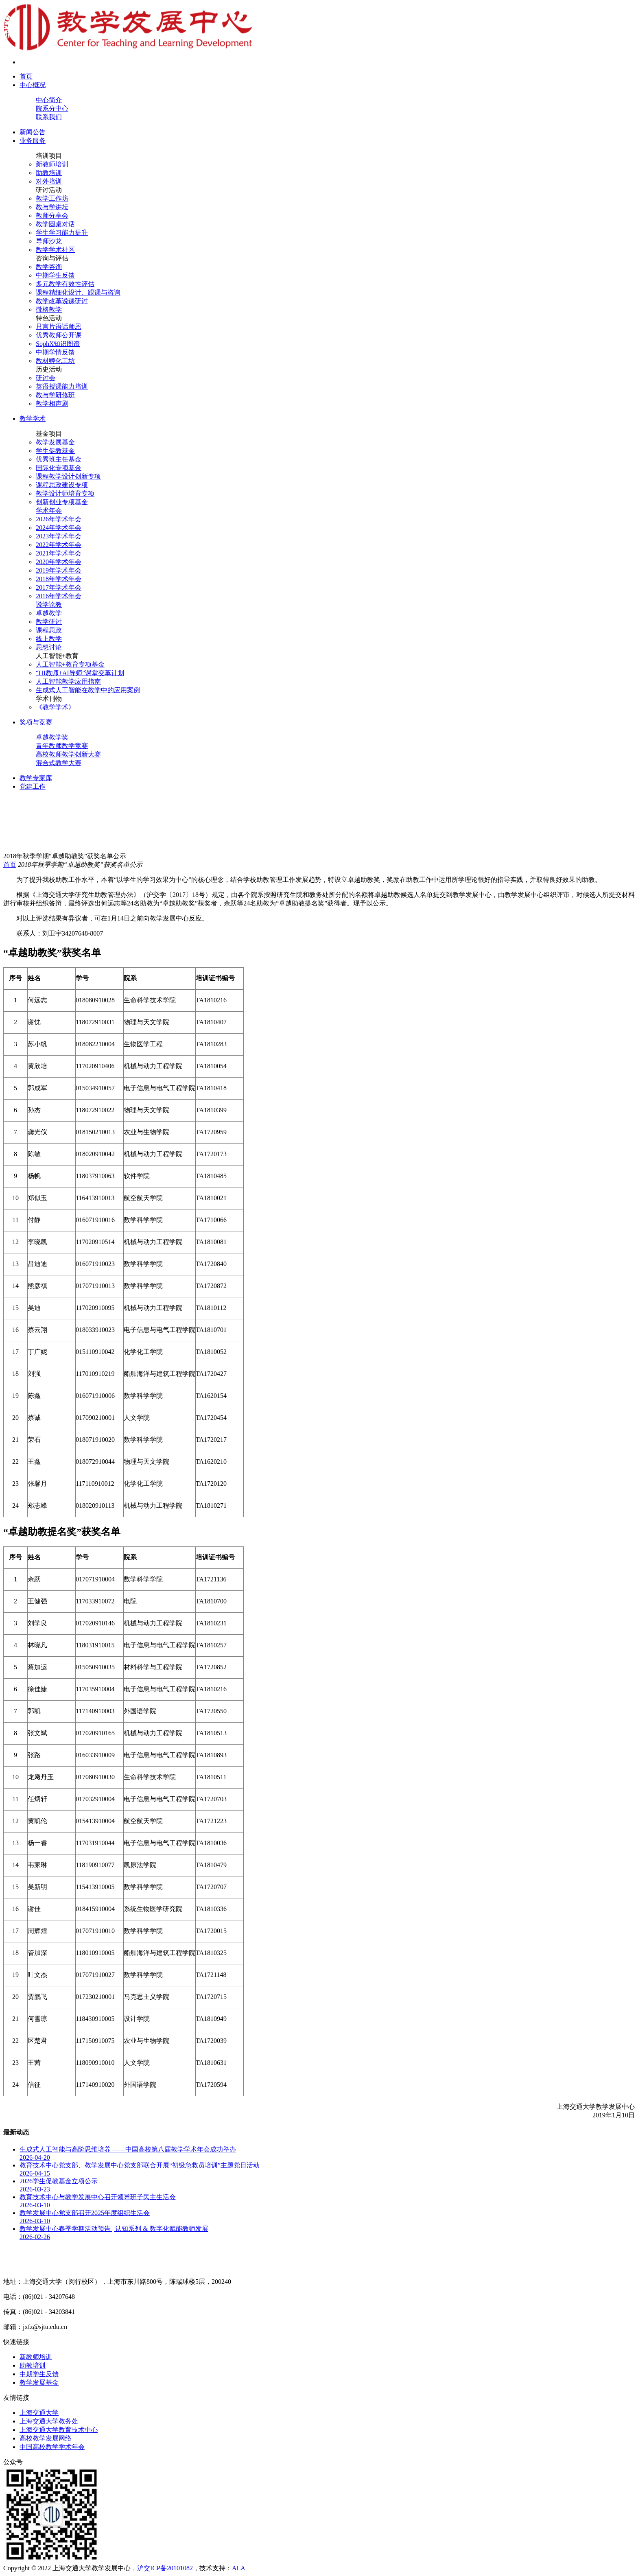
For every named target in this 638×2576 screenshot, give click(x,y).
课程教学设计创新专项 (68, 476)
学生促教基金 (55, 450)
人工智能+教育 (57, 655)
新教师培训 (52, 164)
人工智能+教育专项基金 (70, 664)
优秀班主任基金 (58, 459)
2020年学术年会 (58, 561)
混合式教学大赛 (58, 762)
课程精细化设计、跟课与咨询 (78, 292)
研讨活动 (49, 189)
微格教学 (49, 309)
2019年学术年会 (58, 570)
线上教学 (49, 638)
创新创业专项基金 (62, 502)
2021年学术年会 (58, 553)
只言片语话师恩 (58, 326)
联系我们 (49, 117)
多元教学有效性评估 (65, 283)
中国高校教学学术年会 (52, 2446)
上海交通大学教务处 (49, 2421)
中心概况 (33, 84)
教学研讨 (49, 621)
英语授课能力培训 (62, 386)
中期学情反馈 (55, 352)
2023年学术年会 (58, 536)
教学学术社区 (55, 249)
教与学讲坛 (52, 206)
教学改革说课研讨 (62, 300)
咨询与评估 (52, 258)
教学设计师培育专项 (65, 493)
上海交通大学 (39, 2412)
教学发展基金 (55, 442)
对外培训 (49, 181)
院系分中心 (52, 108)
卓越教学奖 (52, 737)
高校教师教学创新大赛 (68, 754)
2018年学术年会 (58, 578)
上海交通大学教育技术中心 (59, 2429)
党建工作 (33, 786)
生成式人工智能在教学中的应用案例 (88, 690)
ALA (238, 2568)
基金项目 (49, 433)
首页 (26, 76)
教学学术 (33, 418)
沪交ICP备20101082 (165, 2568)
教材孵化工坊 (55, 360)
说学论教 (49, 604)
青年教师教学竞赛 (62, 745)
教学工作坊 (52, 198)
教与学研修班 (55, 394)
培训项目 (49, 155)
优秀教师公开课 (58, 335)
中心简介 (49, 99)
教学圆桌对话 (55, 224)
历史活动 (49, 369)
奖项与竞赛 (36, 722)
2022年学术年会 (58, 544)
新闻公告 (33, 132)
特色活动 (49, 318)
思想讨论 (49, 647)
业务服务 (33, 140)
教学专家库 (36, 777)
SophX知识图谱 (58, 343)
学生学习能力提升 (62, 232)
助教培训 (49, 172)
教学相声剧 (52, 403)
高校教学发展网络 (46, 2438)
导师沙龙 (49, 241)
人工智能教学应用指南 (68, 681)
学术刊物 (49, 698)
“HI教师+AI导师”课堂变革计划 (80, 672)
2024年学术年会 (58, 527)
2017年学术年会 (58, 587)
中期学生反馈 (55, 275)
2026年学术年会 (58, 519)
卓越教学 (49, 613)
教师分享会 (52, 215)
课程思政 (49, 630)
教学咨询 (49, 266)
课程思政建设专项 (62, 484)
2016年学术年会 (58, 596)
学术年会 (49, 510)
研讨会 (45, 377)
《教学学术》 (55, 707)
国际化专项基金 (58, 467)
